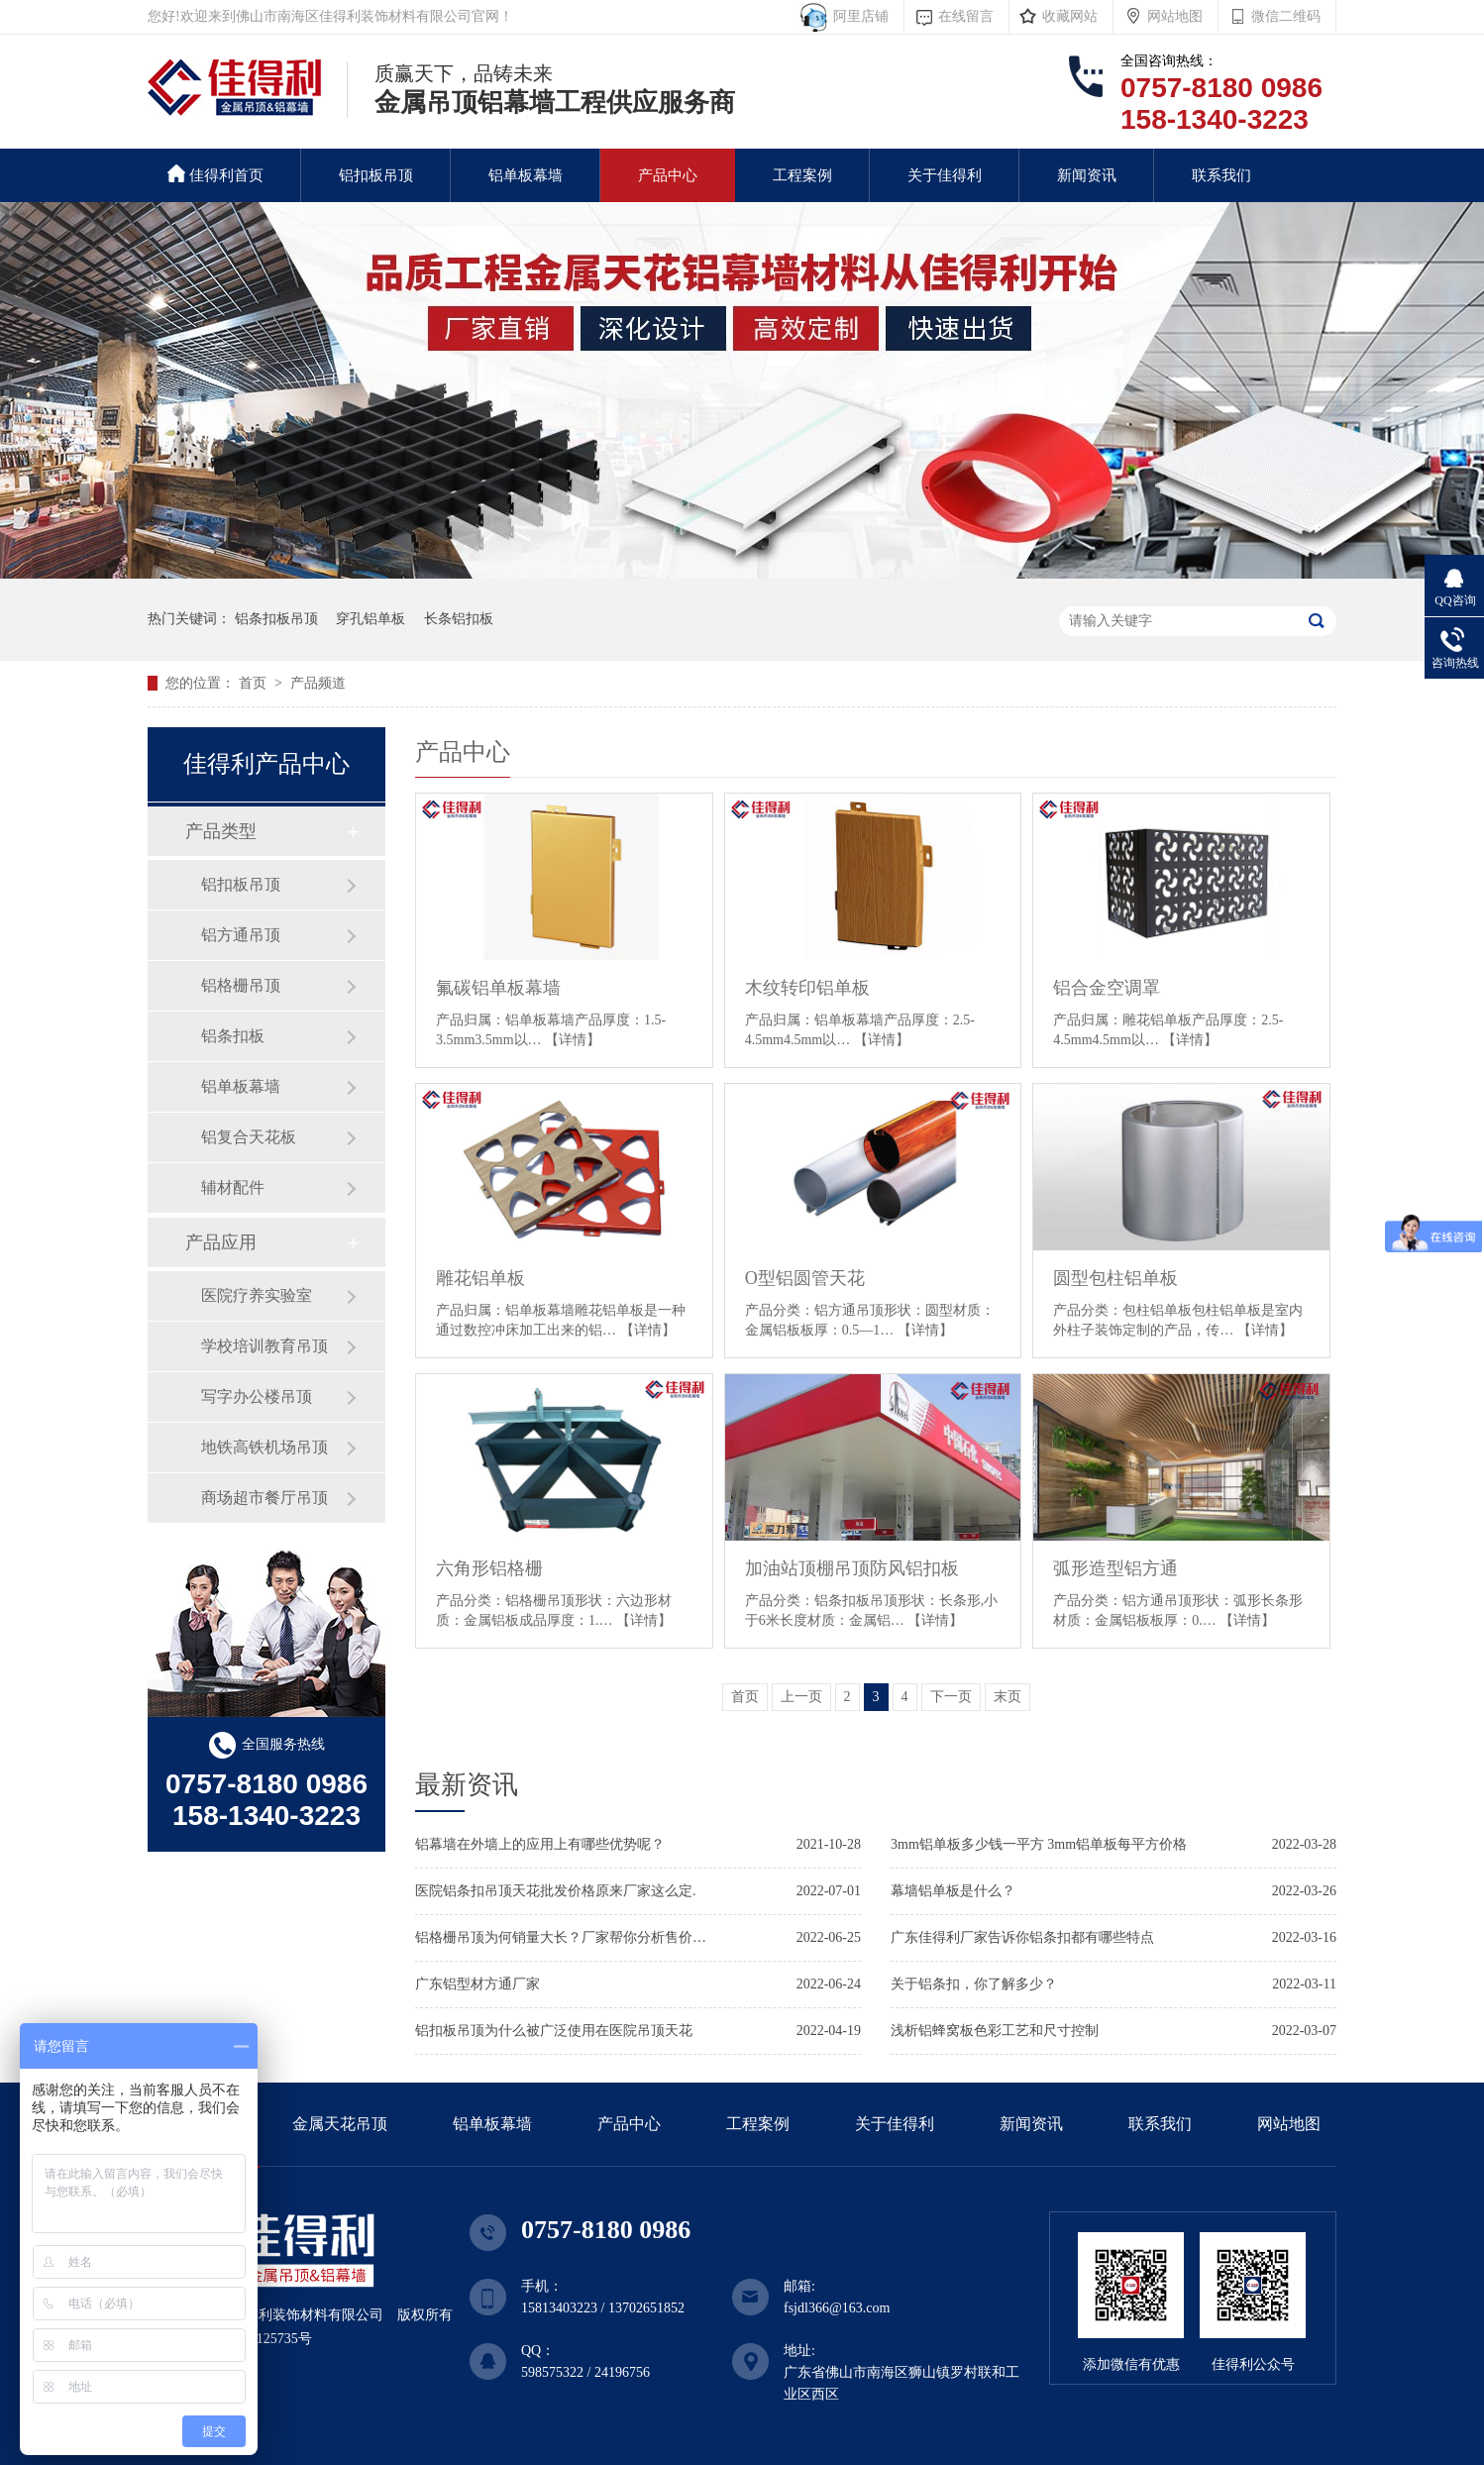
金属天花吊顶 (339, 2123)
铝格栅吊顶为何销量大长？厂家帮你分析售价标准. (563, 1937)
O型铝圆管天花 (805, 1278)
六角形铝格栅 (489, 1568)
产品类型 (221, 831)
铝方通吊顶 (240, 934)
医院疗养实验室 (256, 1295)
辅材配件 (233, 1187)
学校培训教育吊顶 (264, 1346)
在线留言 (966, 16)
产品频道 (318, 683)
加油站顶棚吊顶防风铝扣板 (852, 1568)
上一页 (801, 1696)
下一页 (951, 1696)
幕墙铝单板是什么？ (953, 1890)
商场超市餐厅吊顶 (264, 1497)
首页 (254, 683)
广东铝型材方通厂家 (477, 1984)
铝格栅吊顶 (240, 985)
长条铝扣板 (458, 618)
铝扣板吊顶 (376, 175)
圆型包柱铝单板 (1115, 1278)
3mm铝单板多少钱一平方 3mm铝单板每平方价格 (1039, 1844)
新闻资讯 (1086, 175)
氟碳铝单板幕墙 (498, 988)
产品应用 (221, 1242)
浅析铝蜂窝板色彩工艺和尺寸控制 (995, 2030)
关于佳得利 (944, 175)
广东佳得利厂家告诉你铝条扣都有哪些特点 (1022, 1937)
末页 (1007, 1696)
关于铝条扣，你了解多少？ (974, 1984)
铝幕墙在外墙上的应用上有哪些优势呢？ (540, 1844)
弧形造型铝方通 (1115, 1568)
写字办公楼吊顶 (256, 1396)
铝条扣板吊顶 (276, 618)
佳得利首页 (215, 173)
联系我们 (1221, 175)
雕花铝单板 (480, 1278)
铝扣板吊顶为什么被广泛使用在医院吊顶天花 (553, 2030)
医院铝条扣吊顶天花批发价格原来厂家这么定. (555, 1890)
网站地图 (1175, 16)
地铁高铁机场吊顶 (264, 1447)
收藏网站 (1070, 16)
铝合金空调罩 (1106, 988)
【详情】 (572, 1039)
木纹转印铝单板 (807, 988)
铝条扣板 (233, 1035)
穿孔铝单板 (370, 618)
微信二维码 (1286, 16)
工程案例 (802, 175)
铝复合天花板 (248, 1136)
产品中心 (667, 175)
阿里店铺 (857, 16)
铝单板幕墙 (525, 175)
